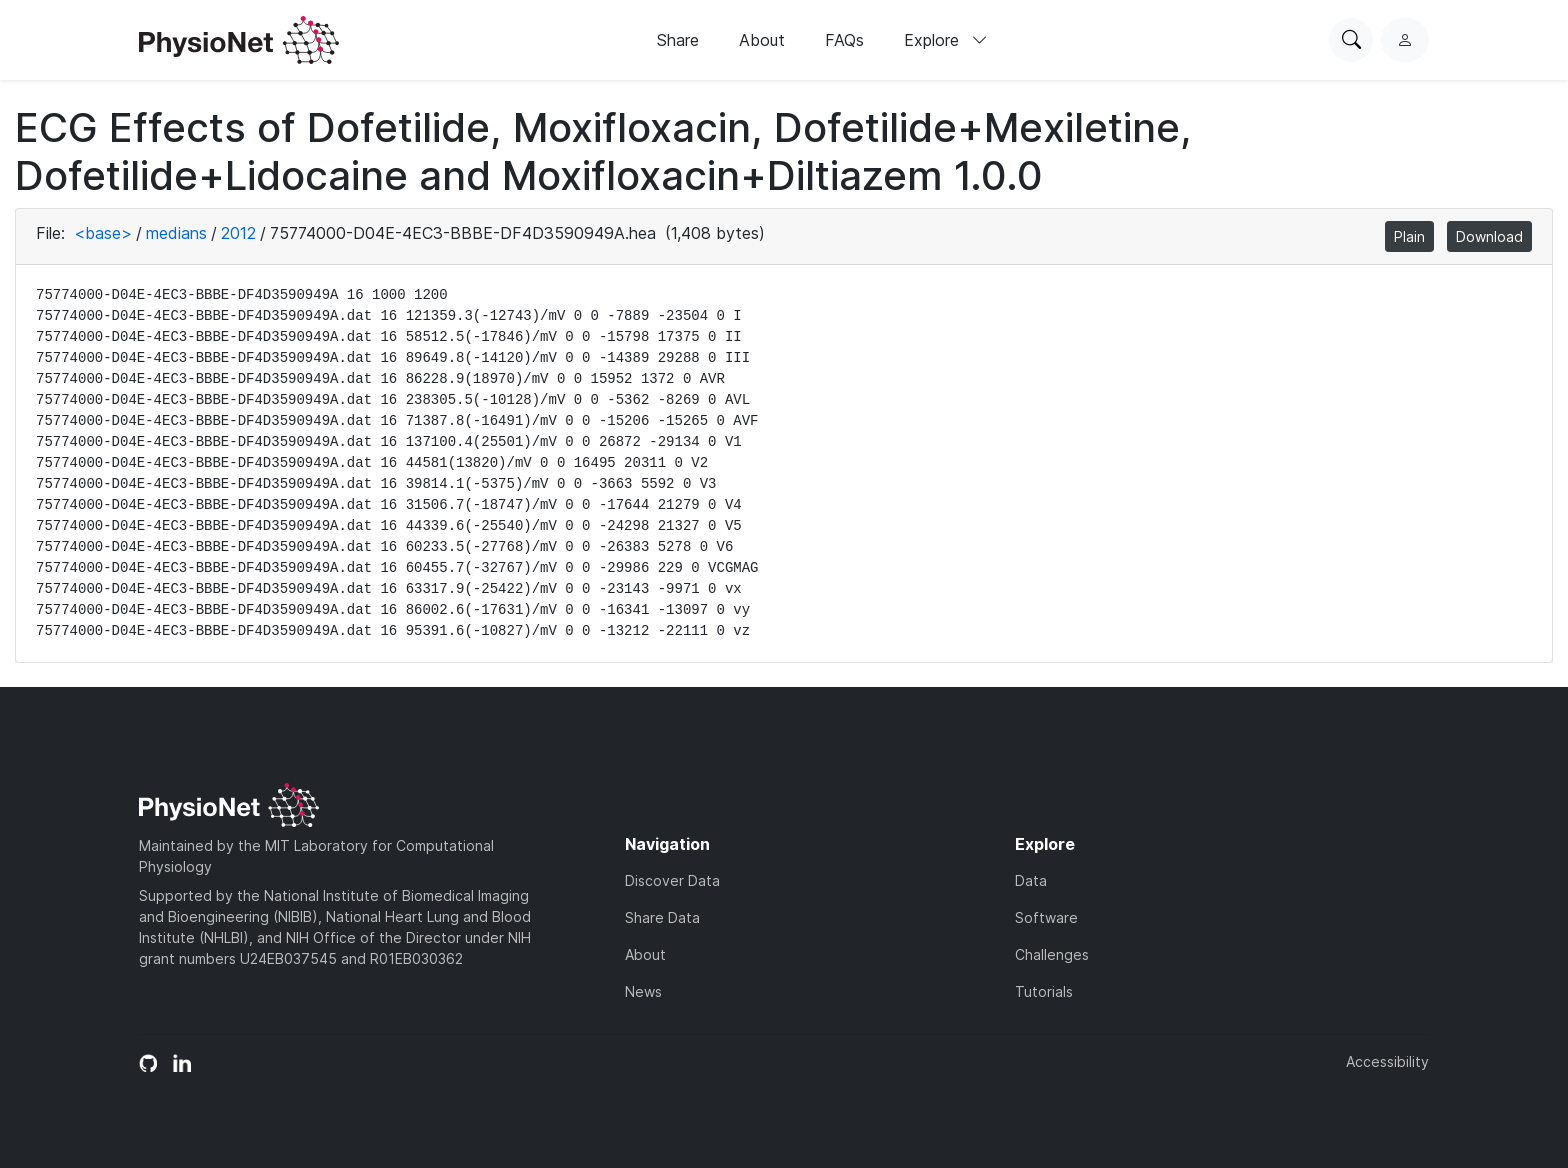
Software (1046, 917)
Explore (946, 40)
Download (1489, 236)
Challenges (1052, 954)
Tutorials (1044, 991)
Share (678, 40)
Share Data (662, 917)
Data (1031, 880)
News (643, 991)
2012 (238, 233)
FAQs (844, 40)
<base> (103, 233)
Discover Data (672, 880)
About (762, 40)
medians (176, 233)
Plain (1409, 236)
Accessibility (1387, 1061)
